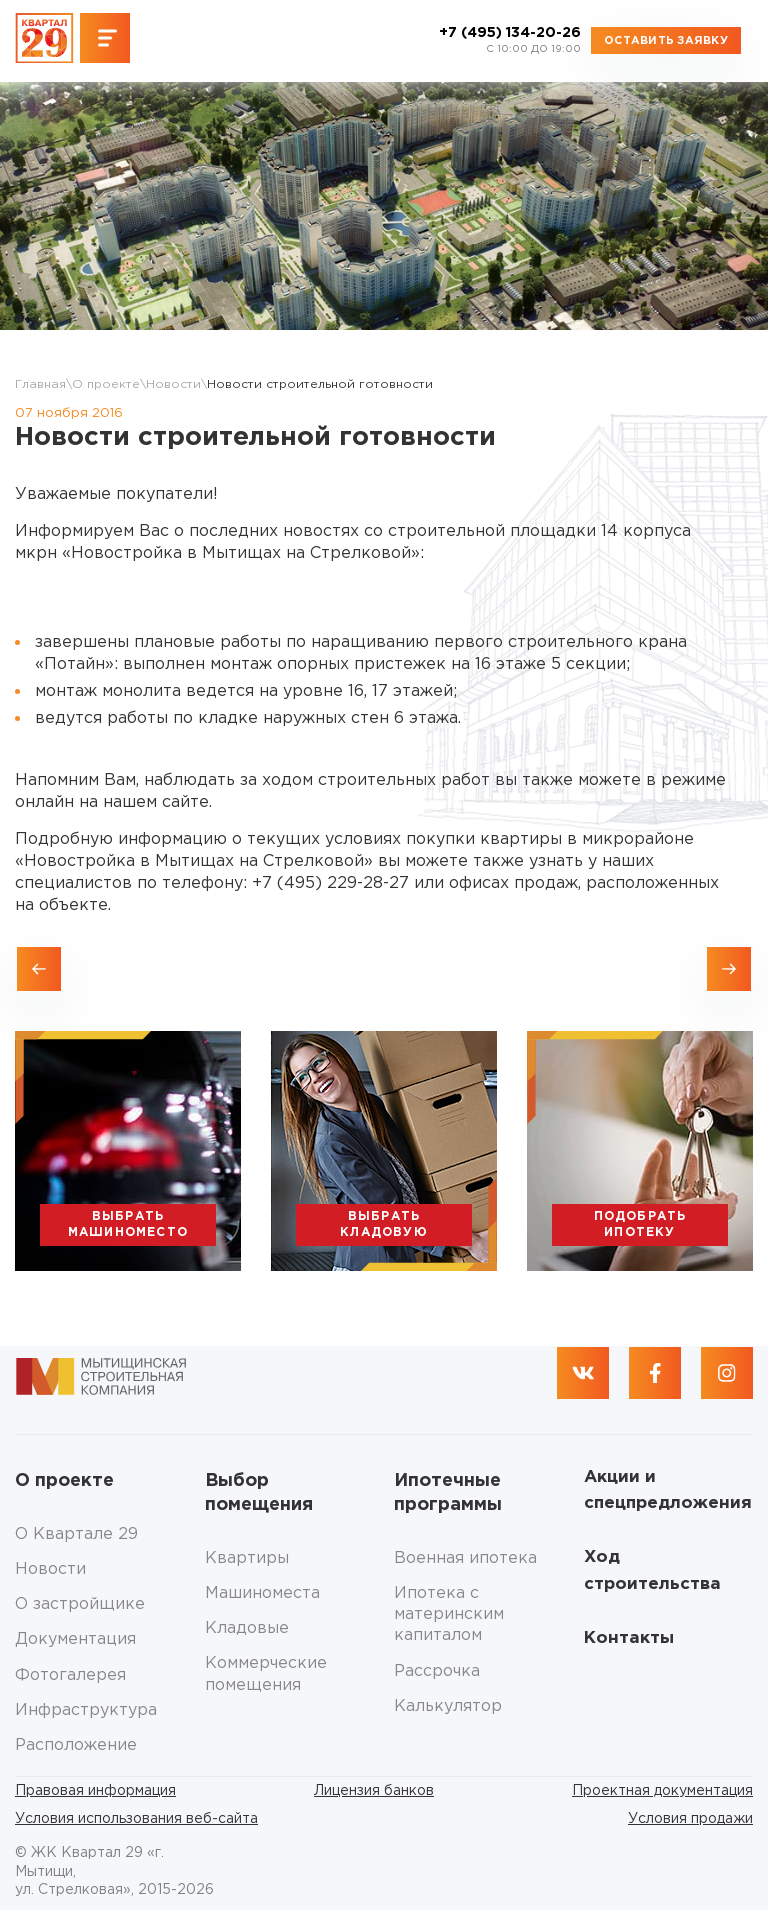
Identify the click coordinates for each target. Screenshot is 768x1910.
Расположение (76, 1745)
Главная (40, 384)
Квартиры (247, 1558)
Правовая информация (95, 1791)
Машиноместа (262, 1593)
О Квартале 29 (76, 1534)
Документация (75, 1639)
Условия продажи (690, 1819)
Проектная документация (662, 1791)
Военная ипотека (465, 1558)
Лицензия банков (374, 1791)
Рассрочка (437, 1671)
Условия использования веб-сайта (136, 1819)
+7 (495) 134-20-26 (510, 41)
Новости (173, 384)
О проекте (106, 384)
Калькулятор (448, 1706)
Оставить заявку (666, 41)
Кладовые (247, 1628)
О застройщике (80, 1604)
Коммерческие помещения (266, 1674)
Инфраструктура (86, 1710)
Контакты (629, 1638)
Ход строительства (652, 1570)
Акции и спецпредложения (668, 1490)
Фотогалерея (70, 1675)
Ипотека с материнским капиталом (449, 1615)
